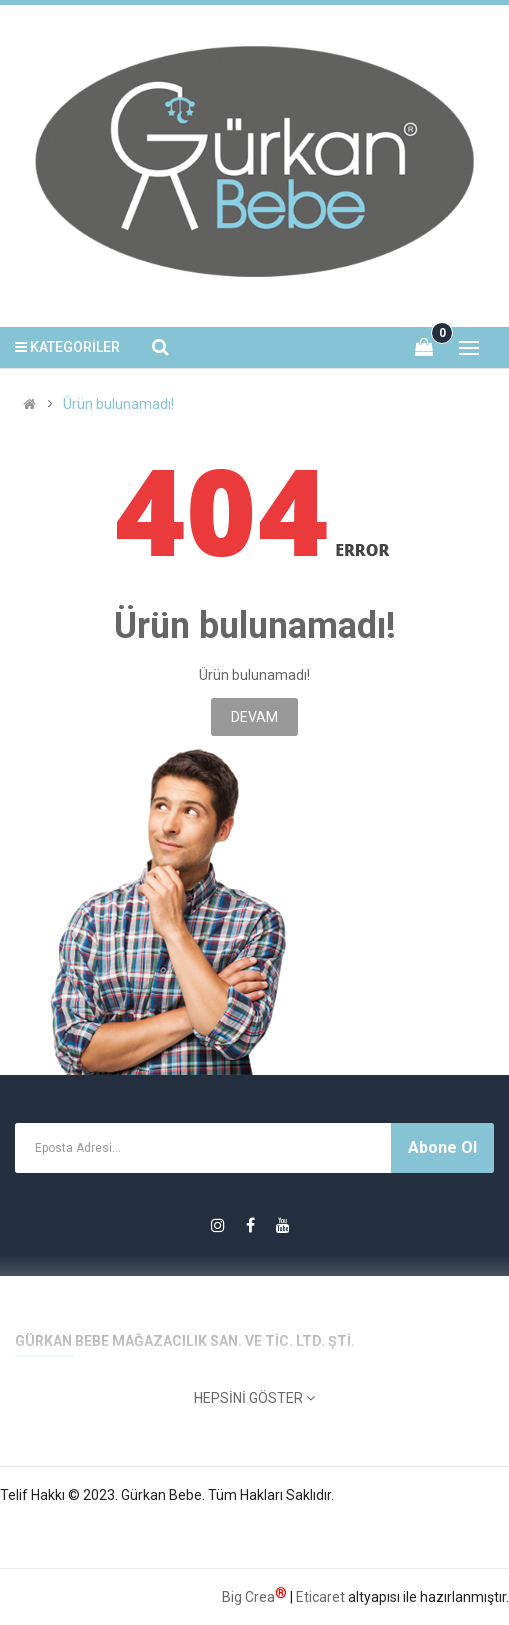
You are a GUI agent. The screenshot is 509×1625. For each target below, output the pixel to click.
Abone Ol (442, 1147)
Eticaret (320, 1597)
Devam (254, 717)
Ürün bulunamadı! (118, 404)
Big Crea (254, 1595)
